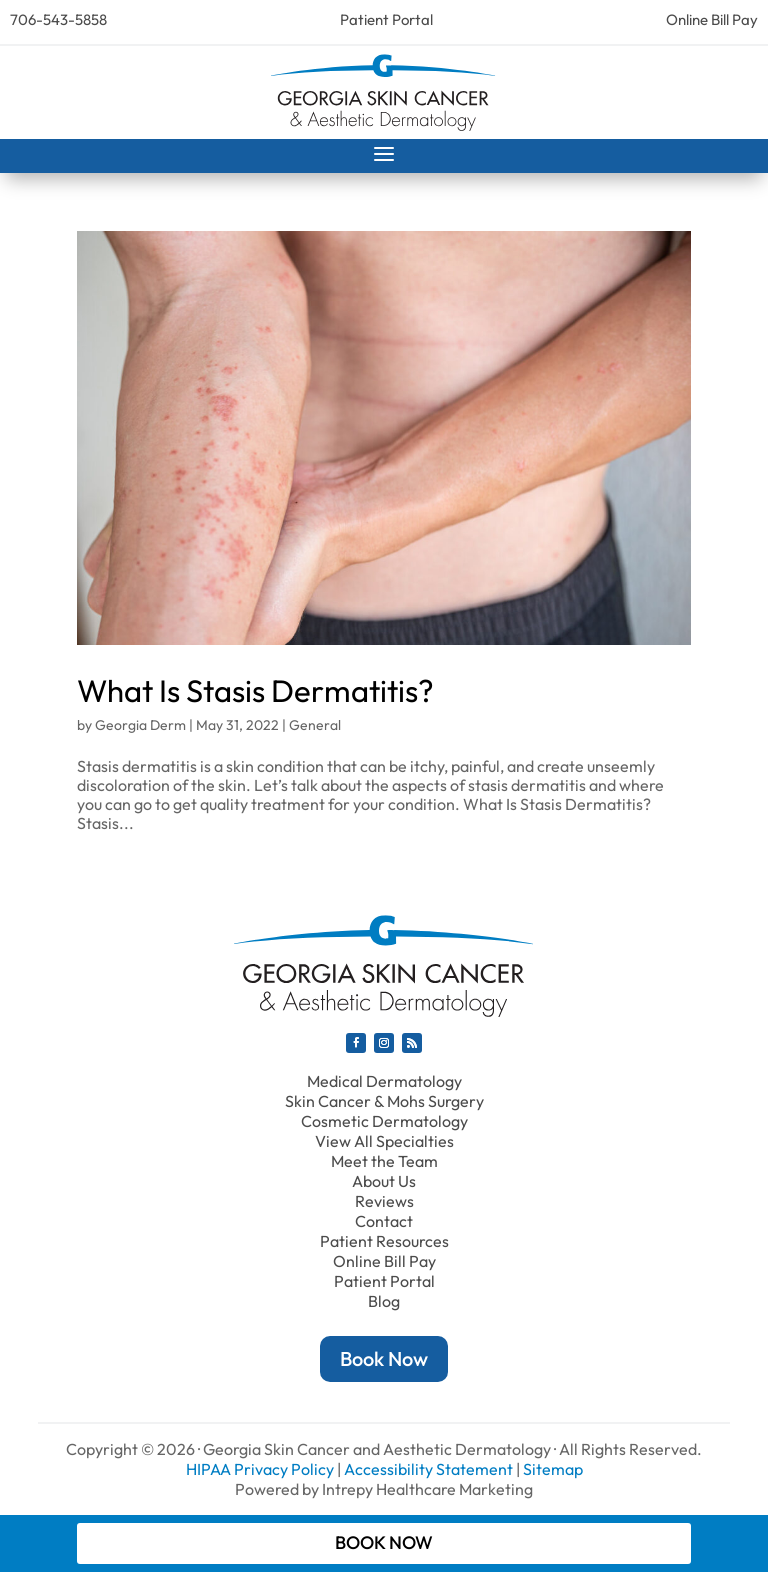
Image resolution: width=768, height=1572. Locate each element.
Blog (384, 1301)
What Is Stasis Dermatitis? (255, 690)
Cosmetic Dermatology (384, 1121)
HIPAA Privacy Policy (260, 1469)
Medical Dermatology (384, 1081)
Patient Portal (386, 19)
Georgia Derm (140, 725)
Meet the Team (384, 1161)
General (315, 725)
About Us (384, 1181)
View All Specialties (384, 1141)
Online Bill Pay (712, 19)
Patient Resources (384, 1241)
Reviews (384, 1201)
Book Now (384, 1358)
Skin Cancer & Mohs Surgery (384, 1101)
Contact (384, 1221)
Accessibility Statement (428, 1469)
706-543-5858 (58, 19)
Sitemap (553, 1469)
